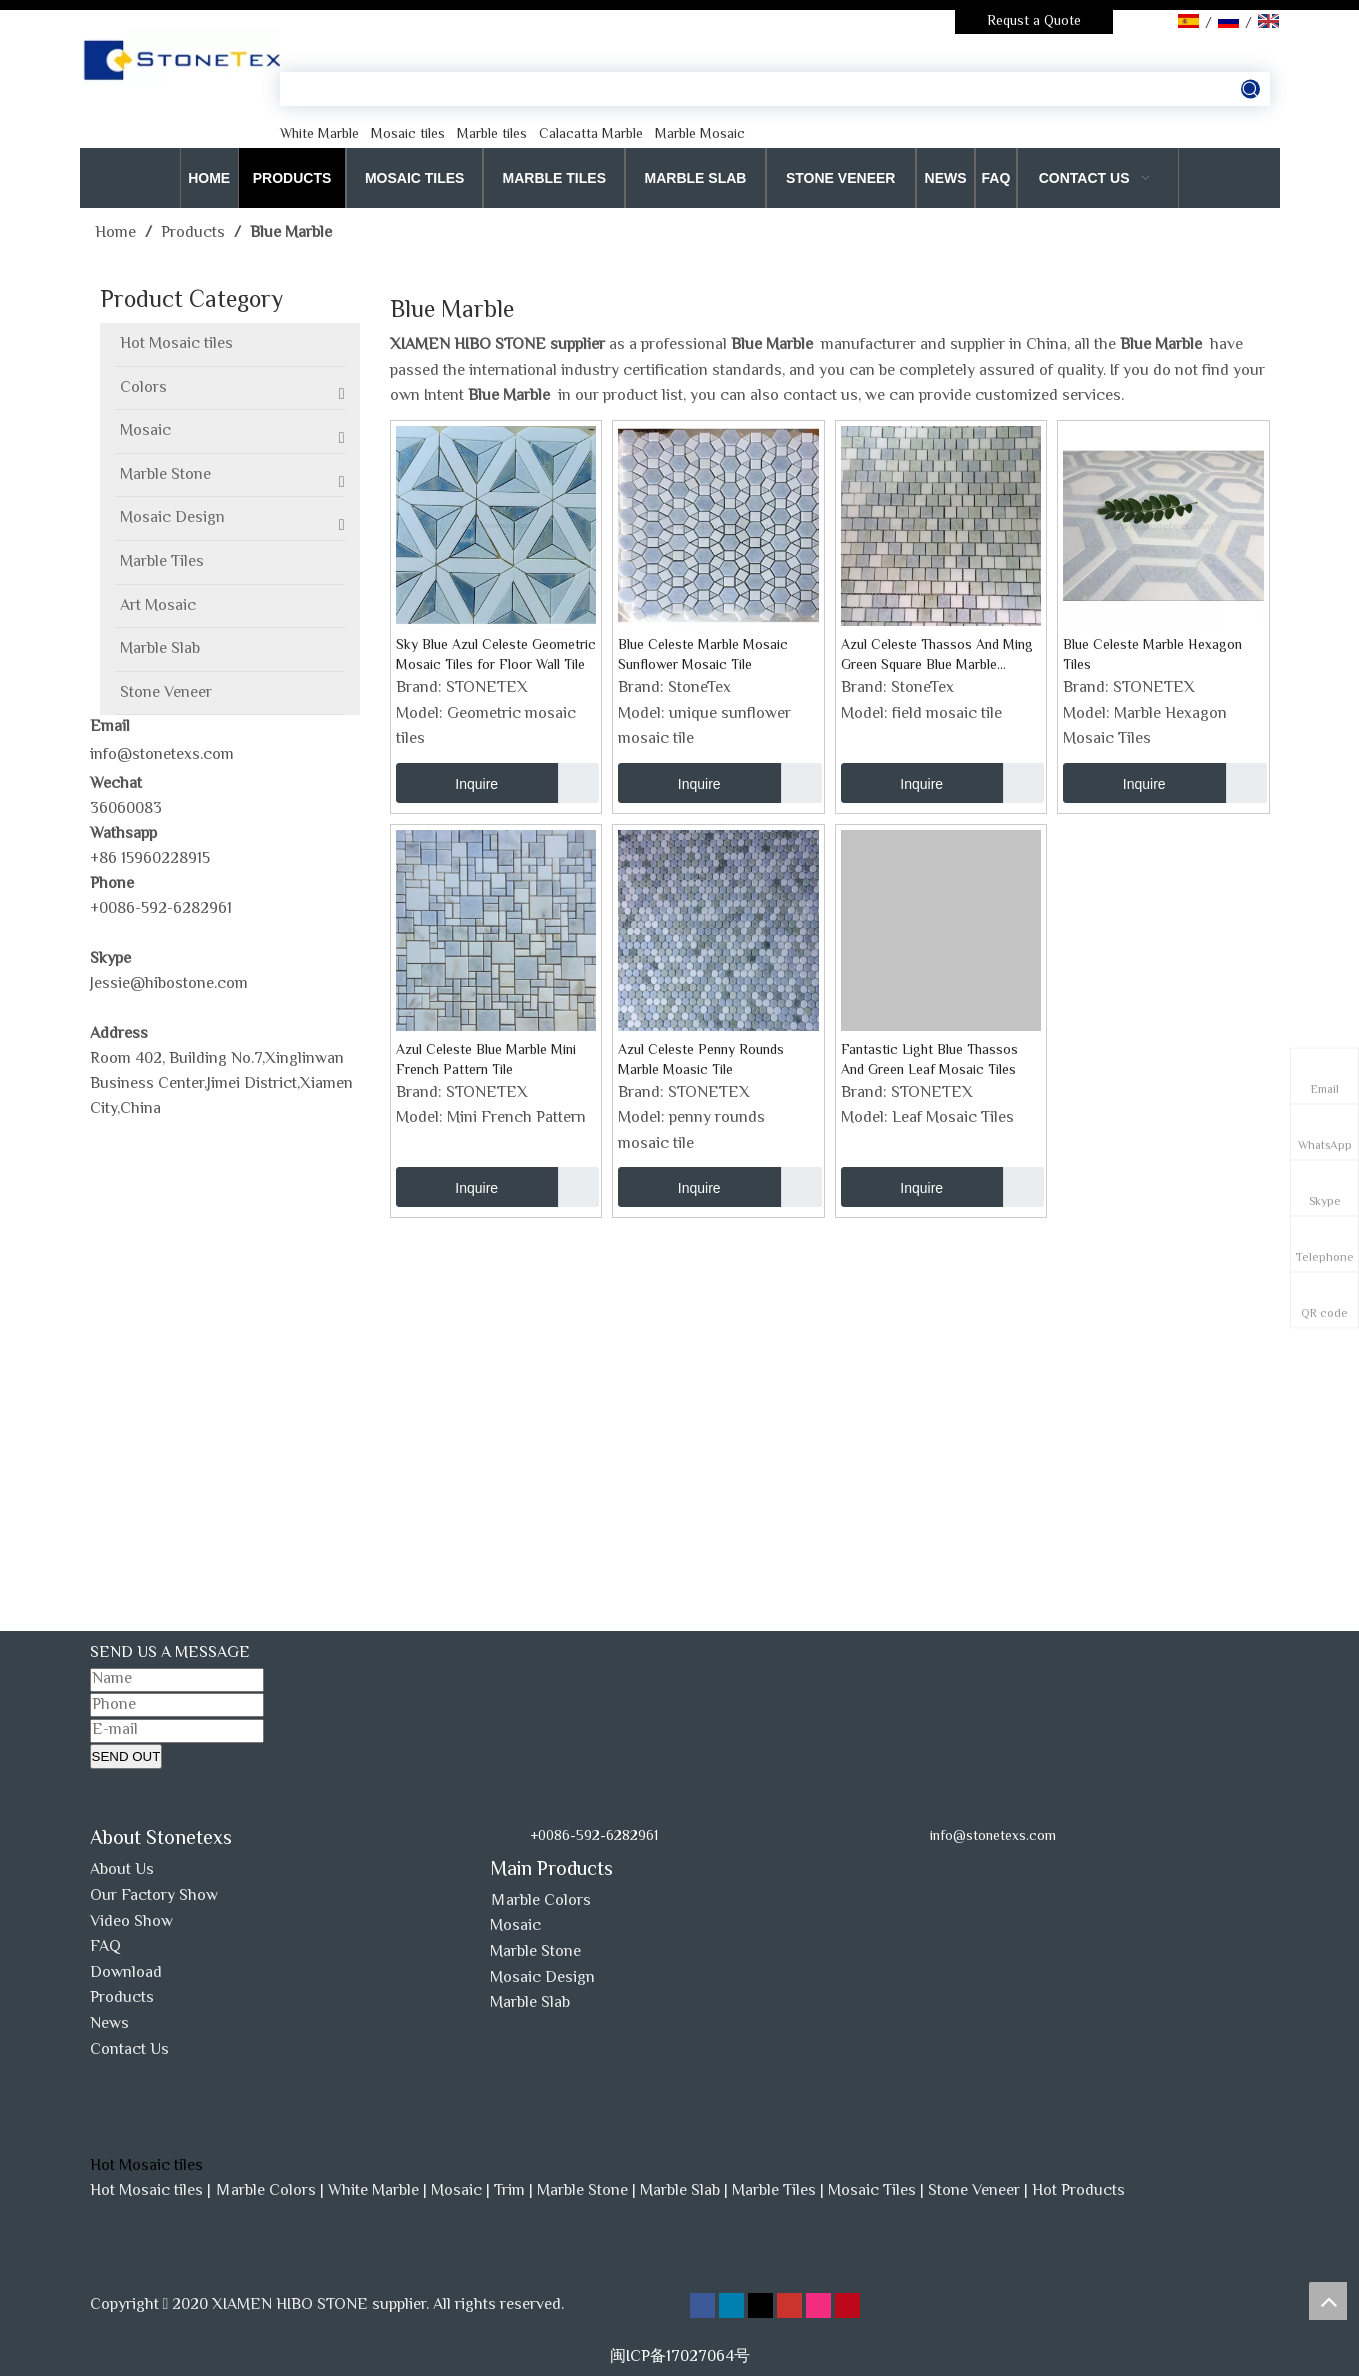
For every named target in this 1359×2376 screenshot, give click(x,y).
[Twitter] (762, 2306)
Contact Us (129, 2050)
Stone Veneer (974, 2191)
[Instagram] (820, 2306)
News (109, 2024)
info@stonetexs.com (162, 755)
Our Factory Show (154, 1896)
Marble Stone (535, 1952)
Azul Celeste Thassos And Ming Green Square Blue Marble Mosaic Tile (937, 656)
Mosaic (515, 1926)
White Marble (373, 2191)
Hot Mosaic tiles (146, 2191)
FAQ (105, 1947)
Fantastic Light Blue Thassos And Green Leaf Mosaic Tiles (929, 1061)
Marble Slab (530, 2003)
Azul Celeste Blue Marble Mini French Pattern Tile (486, 1061)
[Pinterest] (847, 2306)
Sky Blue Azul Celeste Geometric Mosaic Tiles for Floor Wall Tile (496, 656)
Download (126, 1973)
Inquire (447, 783)
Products (122, 1998)
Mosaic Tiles (872, 2191)
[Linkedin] (733, 2306)
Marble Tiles (774, 2191)
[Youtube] (791, 2306)
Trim (509, 2191)
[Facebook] (704, 2306)
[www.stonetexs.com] (968, 1866)
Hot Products (1078, 2191)
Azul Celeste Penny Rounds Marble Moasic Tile (701, 1061)
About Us (122, 1870)
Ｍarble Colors (540, 1901)
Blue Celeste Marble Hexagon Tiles (1152, 656)
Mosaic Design (542, 1978)
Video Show (131, 1922)
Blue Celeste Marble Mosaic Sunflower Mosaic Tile (703, 656)
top (1328, 2301)
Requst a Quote (1034, 22)
